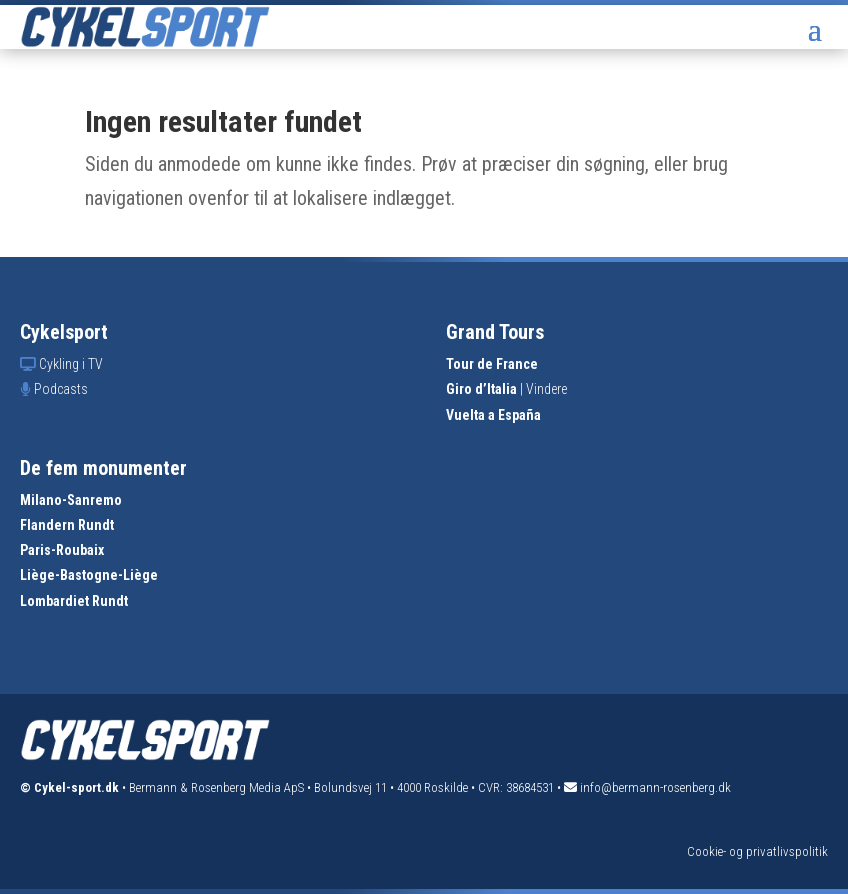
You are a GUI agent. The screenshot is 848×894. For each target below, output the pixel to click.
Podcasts (61, 389)
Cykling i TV (71, 364)
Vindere (546, 389)
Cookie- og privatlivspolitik (757, 851)
